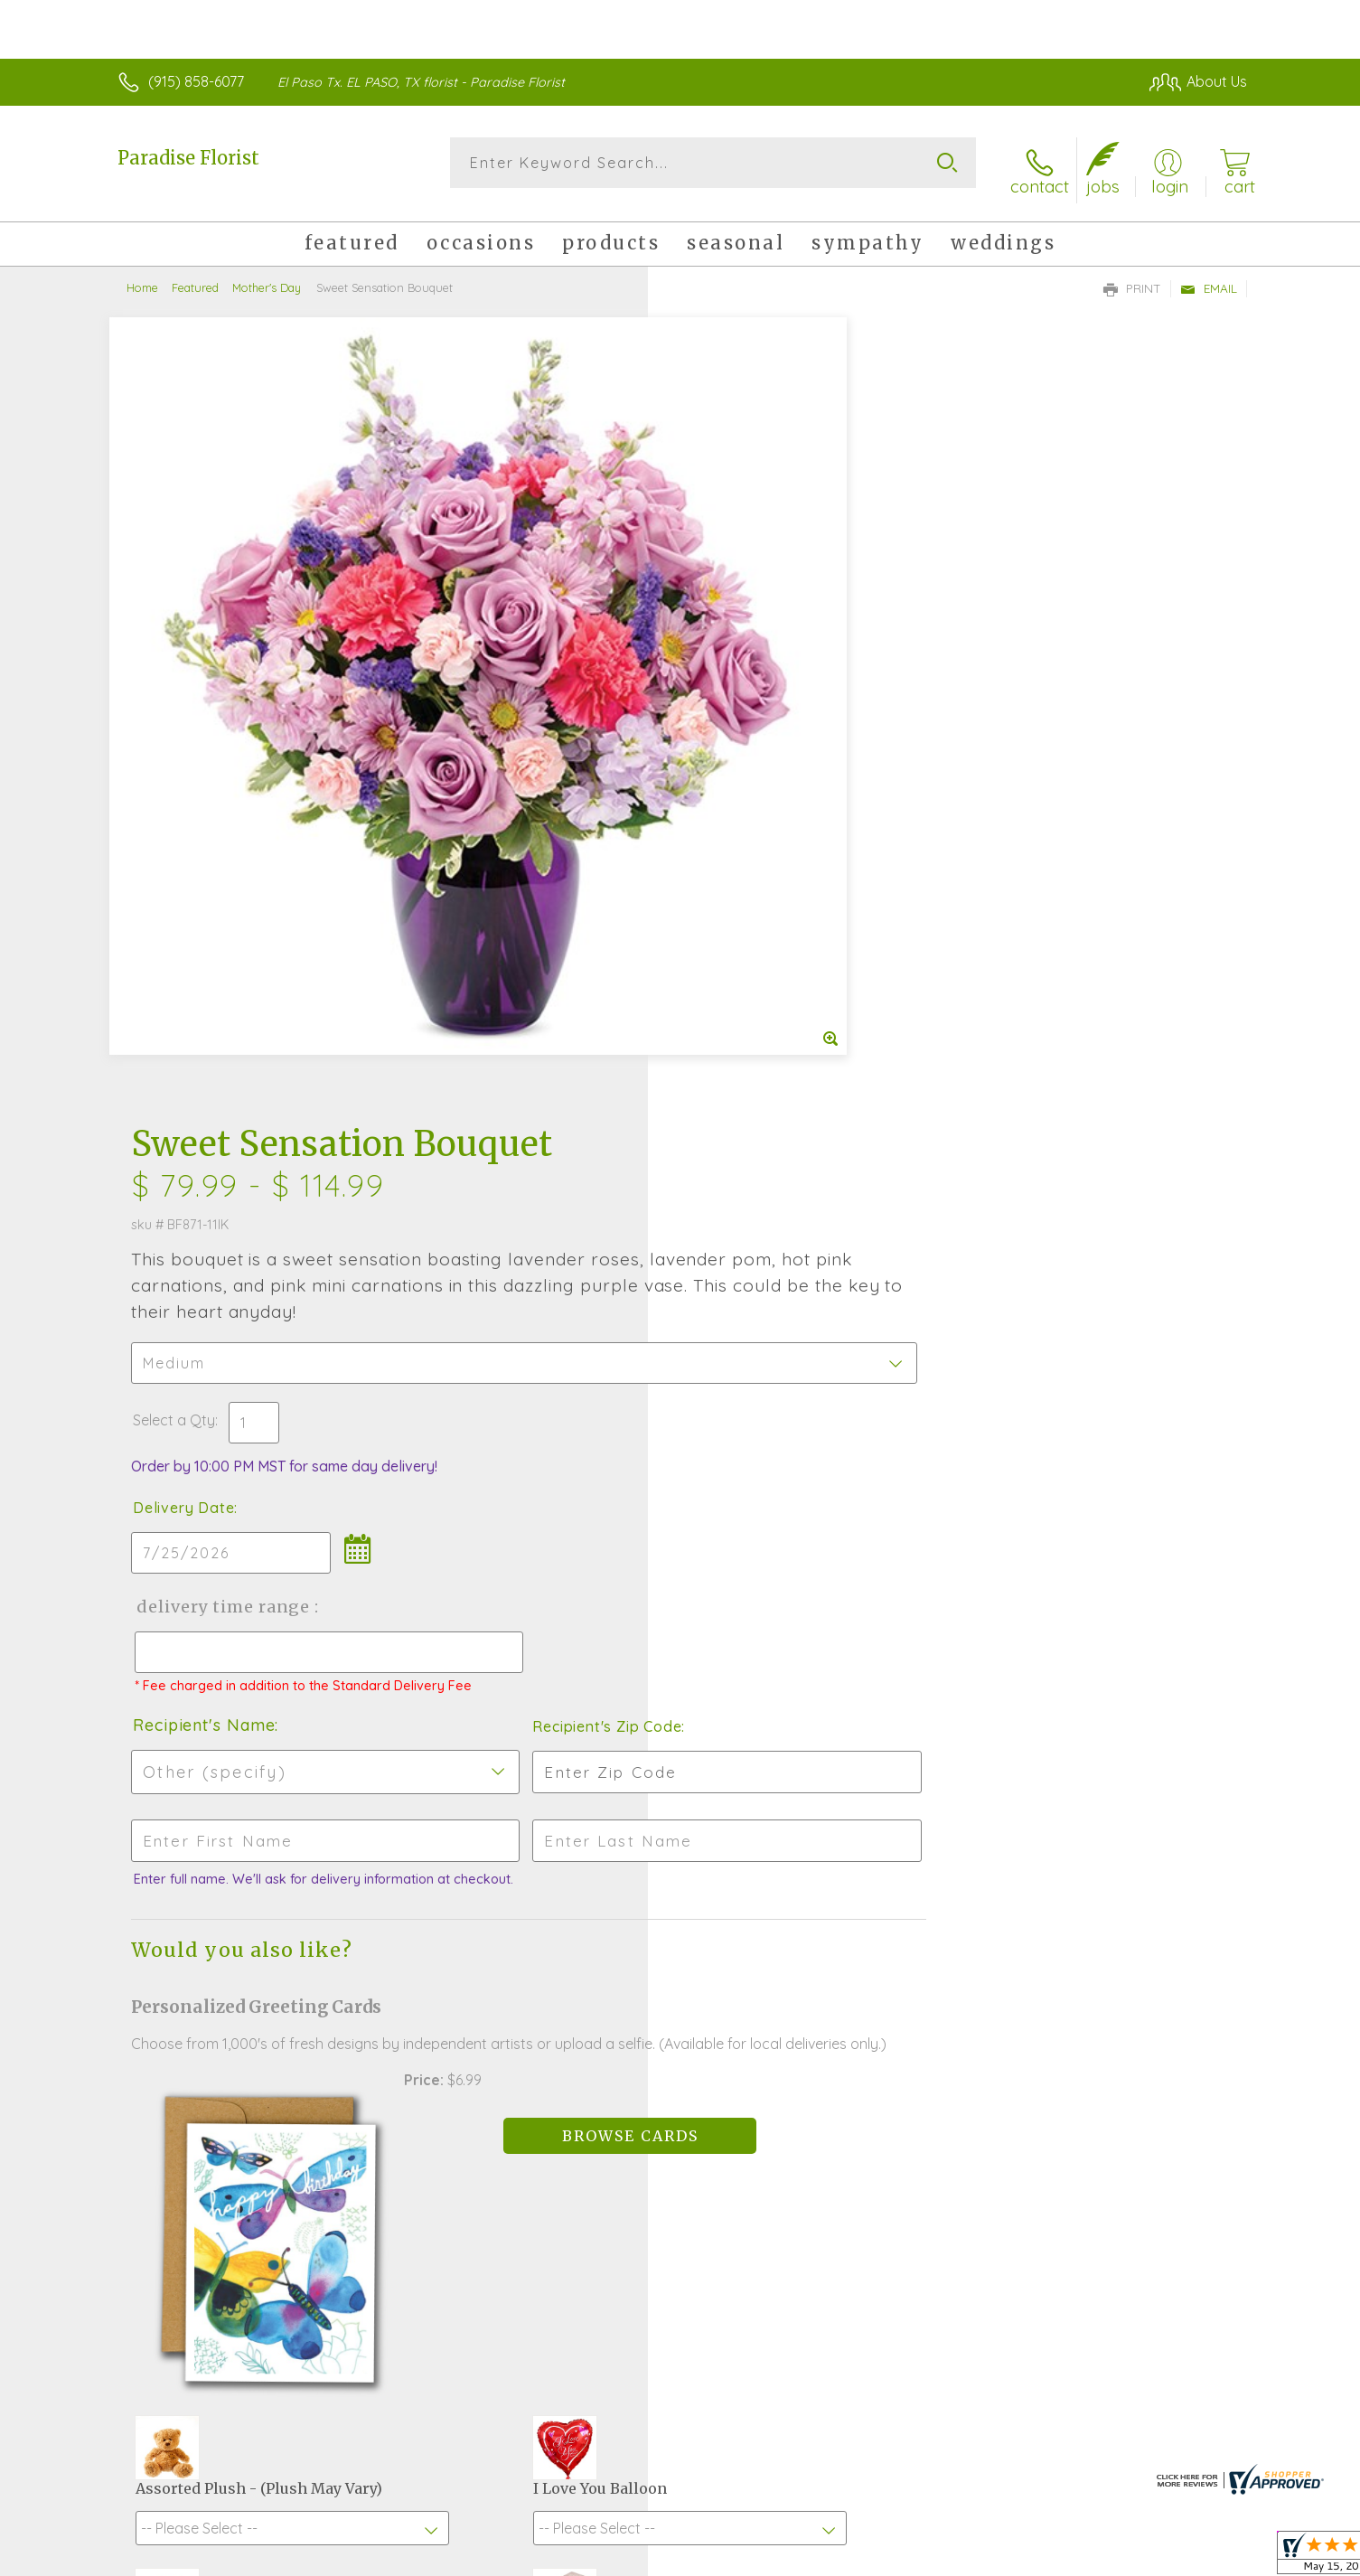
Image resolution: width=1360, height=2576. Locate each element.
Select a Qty (723, 624)
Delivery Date (732, 711)
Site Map (1198, 2558)
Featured (195, 275)
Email (1208, 276)
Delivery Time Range (771, 810)
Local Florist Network (1087, 2558)
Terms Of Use (851, 2558)
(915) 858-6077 (196, 81)
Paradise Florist (188, 157)
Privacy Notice (957, 2558)
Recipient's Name (753, 945)
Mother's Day (266, 275)
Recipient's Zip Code (1037, 946)
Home (142, 275)
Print (1132, 276)
